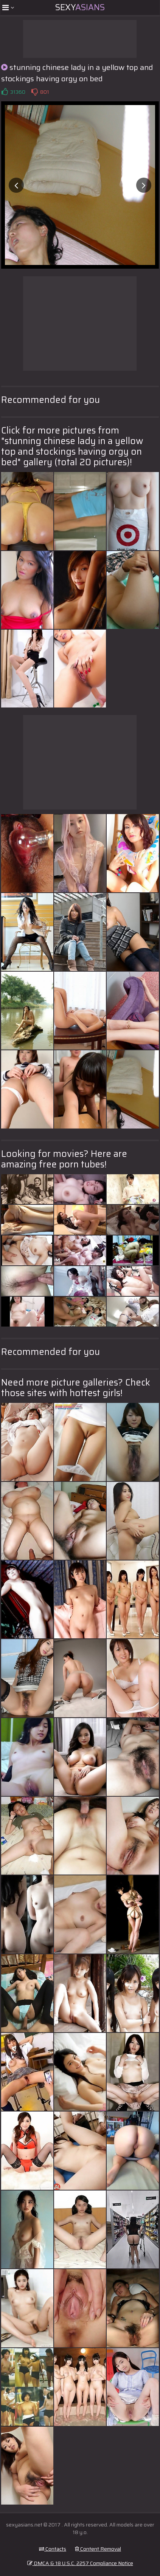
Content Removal (98, 2549)
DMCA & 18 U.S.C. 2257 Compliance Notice (80, 2563)
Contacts (52, 2549)
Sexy (80, 7)
